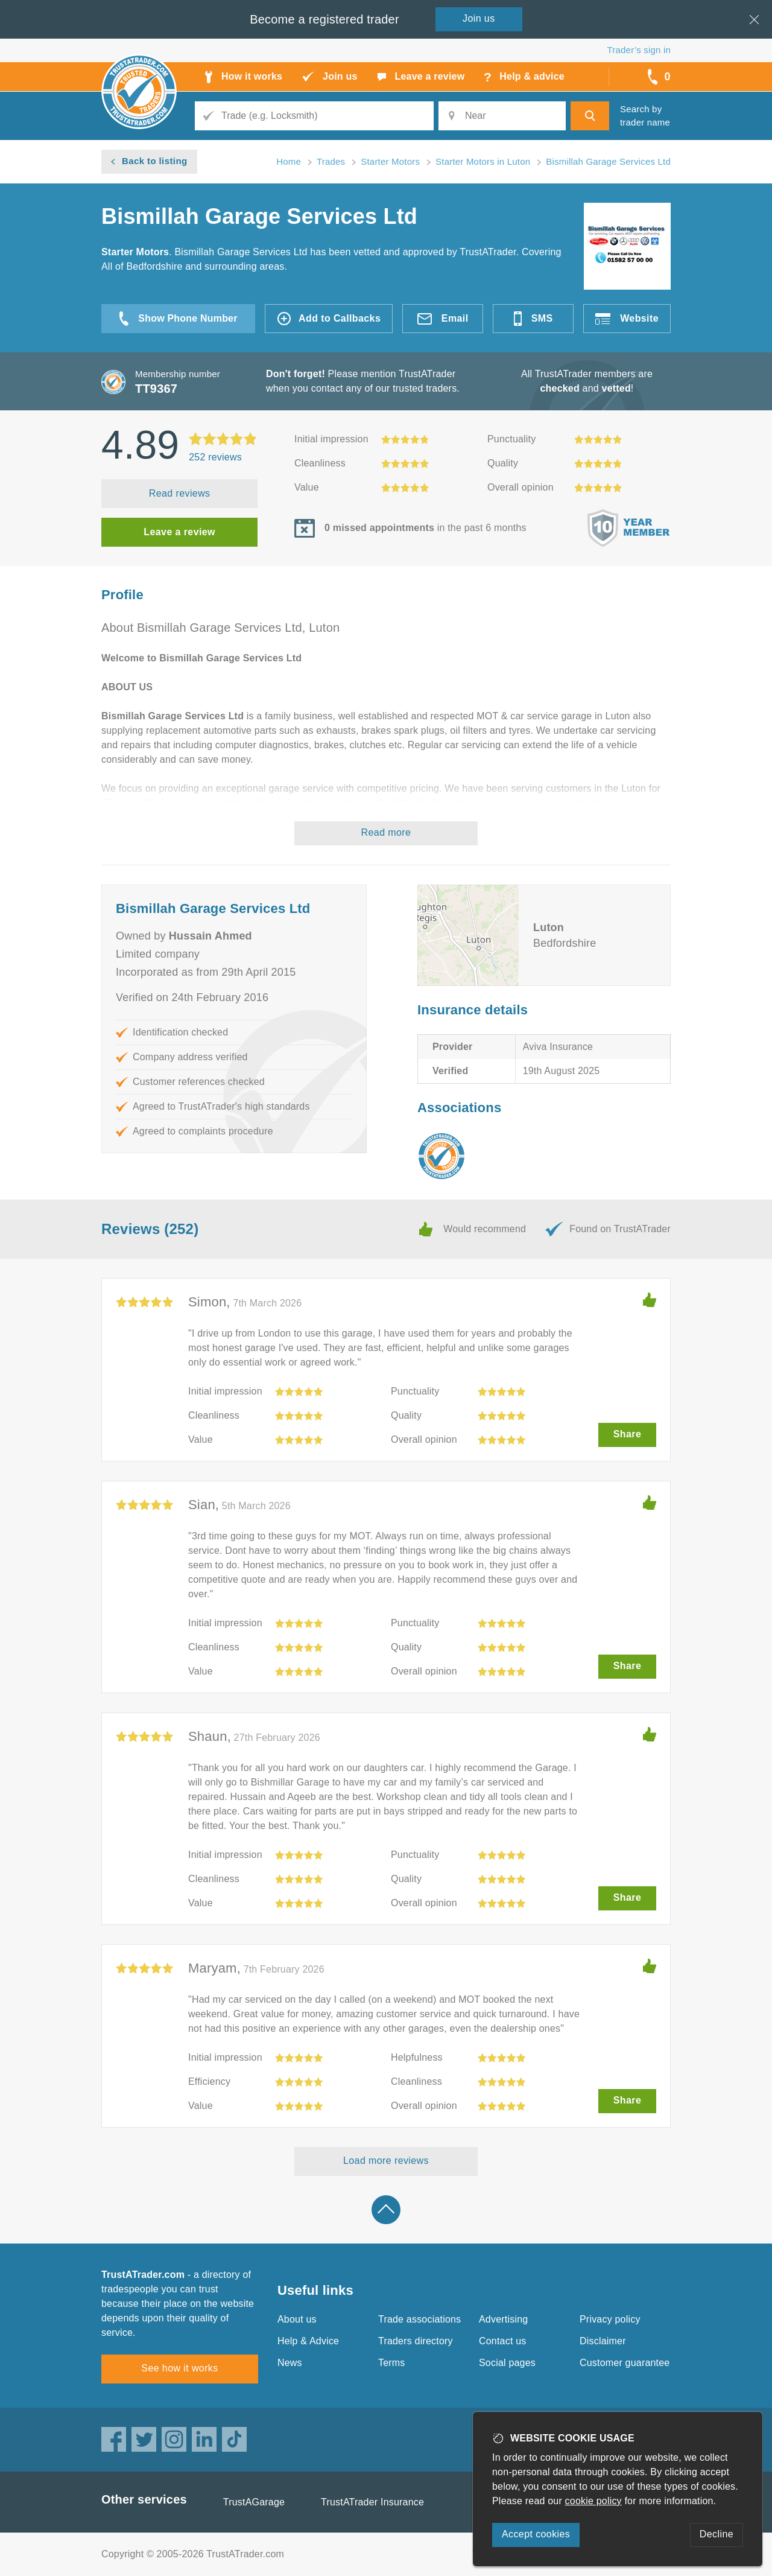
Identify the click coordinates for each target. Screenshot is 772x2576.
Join (479, 18)
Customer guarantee (624, 2363)
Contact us (502, 2341)
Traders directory (415, 2341)
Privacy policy (610, 2319)
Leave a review (179, 532)
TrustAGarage (254, 2502)
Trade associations (419, 2319)
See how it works (179, 2368)
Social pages (507, 2363)
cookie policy (593, 2501)
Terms (391, 2363)
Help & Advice (308, 2341)
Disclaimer (603, 2341)
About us (297, 2319)
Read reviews (179, 493)
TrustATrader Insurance (372, 2502)
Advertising (503, 2319)
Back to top (386, 2209)
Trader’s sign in (639, 50)
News (289, 2363)
